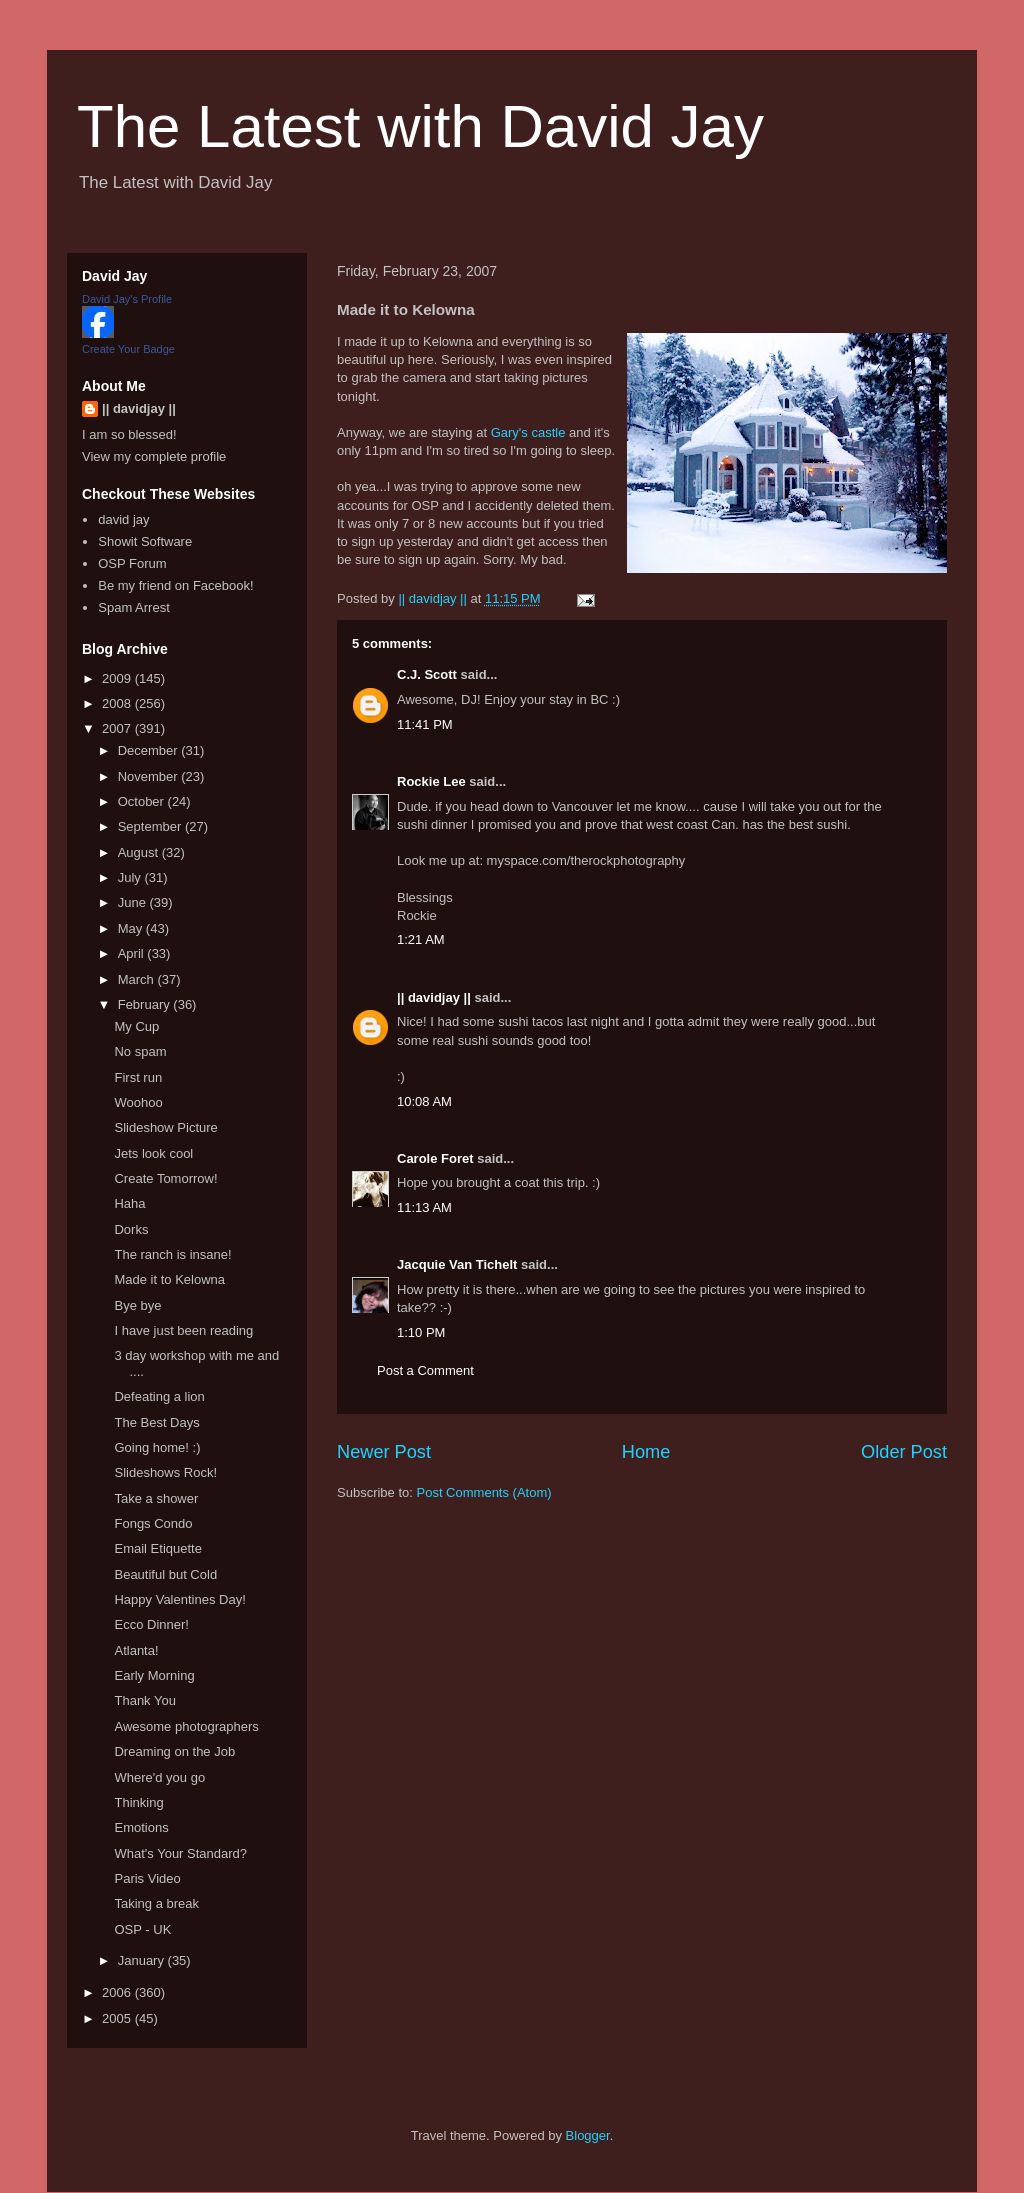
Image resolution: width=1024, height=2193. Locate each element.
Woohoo (138, 1102)
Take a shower (156, 1498)
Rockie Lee (431, 781)
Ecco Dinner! (151, 1624)
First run (138, 1077)
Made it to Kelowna (169, 1279)
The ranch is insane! (172, 1254)
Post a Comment (425, 1370)
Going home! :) (157, 1447)
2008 (118, 703)
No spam (140, 1051)
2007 (118, 728)
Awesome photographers (186, 1726)
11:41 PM (425, 724)
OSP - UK (142, 1929)
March (138, 979)
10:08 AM (424, 1101)
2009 (118, 678)
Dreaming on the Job (174, 1751)
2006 (118, 1992)
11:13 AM (424, 1207)
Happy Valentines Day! (179, 1599)
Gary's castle (528, 432)
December (150, 750)
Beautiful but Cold (165, 1574)
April (133, 953)
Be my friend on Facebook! (175, 585)
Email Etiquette (157, 1548)
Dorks (131, 1229)
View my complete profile (154, 456)
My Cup (136, 1026)
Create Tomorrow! (165, 1178)
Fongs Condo (153, 1523)
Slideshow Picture (165, 1127)
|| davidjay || (434, 997)
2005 (118, 2018)
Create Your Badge (128, 349)
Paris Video (147, 1878)
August (140, 852)
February (146, 1004)
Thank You (144, 1700)
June (134, 902)
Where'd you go (159, 1777)
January (143, 1960)
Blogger (588, 2135)
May (132, 928)
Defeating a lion (159, 1396)
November (150, 776)
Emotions (141, 1827)
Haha (129, 1203)
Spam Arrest (134, 607)
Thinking (138, 1802)
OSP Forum (132, 563)
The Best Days (156, 1422)
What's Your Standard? (180, 1853)
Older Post (904, 1452)
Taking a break (156, 1903)
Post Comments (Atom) (484, 1492)
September (151, 826)
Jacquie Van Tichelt (457, 1264)
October (143, 801)
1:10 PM (421, 1332)
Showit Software (145, 541)
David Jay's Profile (127, 299)
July (131, 877)
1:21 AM (421, 939)
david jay (123, 519)
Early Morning (154, 1675)
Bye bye (137, 1305)
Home (646, 1452)
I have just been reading (183, 1330)
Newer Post (384, 1452)
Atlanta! (136, 1650)
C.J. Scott (427, 674)
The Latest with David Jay (420, 126)
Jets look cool (153, 1153)
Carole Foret (435, 1158)
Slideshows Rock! (165, 1472)
